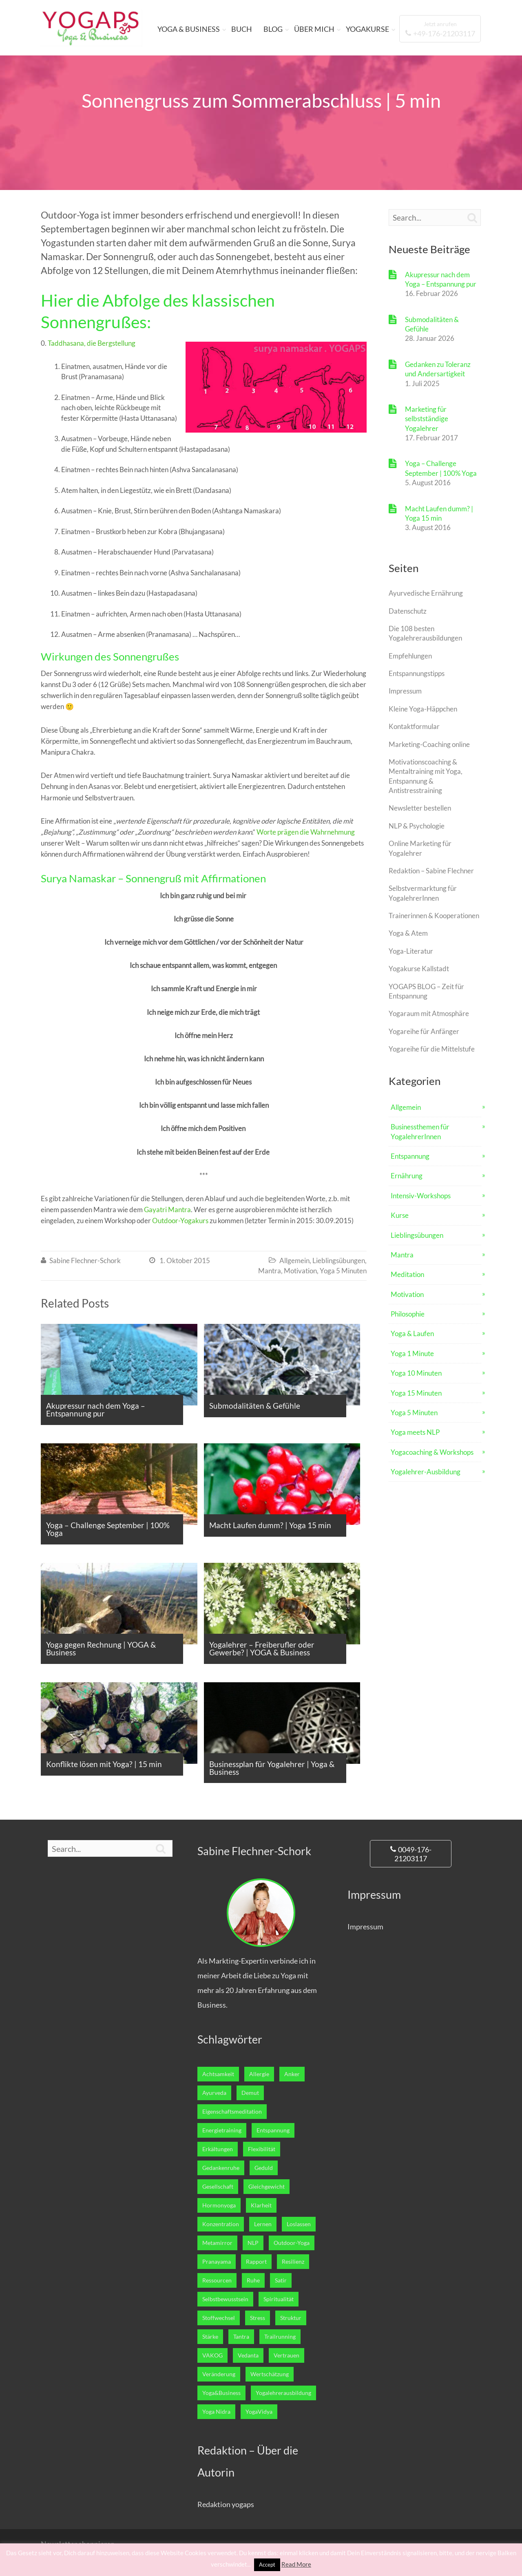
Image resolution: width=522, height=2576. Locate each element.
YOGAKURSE (367, 28)
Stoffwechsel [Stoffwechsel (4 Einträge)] (218, 2318)
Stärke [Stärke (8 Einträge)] (210, 2336)
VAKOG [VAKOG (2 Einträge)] (212, 2355)
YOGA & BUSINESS (188, 28)
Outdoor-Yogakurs (180, 1220)
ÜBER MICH (314, 28)
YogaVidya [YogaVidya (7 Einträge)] (259, 2411)
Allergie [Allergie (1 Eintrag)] (259, 2074)
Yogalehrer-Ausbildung (425, 1471)
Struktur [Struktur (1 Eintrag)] (290, 2318)
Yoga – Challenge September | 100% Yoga (441, 468)
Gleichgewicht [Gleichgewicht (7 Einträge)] (266, 2186)
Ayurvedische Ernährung (426, 593)
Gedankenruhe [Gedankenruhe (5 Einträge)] (220, 2168)
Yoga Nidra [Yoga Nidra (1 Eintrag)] (216, 2411)
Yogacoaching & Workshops (432, 1452)
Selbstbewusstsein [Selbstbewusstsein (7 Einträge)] (225, 2299)
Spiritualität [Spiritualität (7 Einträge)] (278, 2299)
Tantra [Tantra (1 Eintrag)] (241, 2336)
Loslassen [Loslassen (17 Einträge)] (299, 2224)
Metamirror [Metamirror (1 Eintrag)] (217, 2243)
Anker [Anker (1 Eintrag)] (292, 2074)
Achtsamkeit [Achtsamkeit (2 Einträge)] (218, 2074)
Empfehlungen (410, 656)
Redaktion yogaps (225, 2504)
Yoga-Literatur (411, 951)
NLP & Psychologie (417, 826)
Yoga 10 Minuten (416, 1373)
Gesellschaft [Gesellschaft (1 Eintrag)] (217, 2186)
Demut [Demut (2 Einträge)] (250, 2093)
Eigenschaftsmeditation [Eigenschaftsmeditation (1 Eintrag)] (232, 2111)
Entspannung (410, 1156)
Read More (296, 2564)
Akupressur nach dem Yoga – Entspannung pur (440, 279)
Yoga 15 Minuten (416, 1393)
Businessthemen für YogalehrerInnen (420, 1131)
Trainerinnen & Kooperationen (434, 915)
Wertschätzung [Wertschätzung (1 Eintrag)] (269, 2374)
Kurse (400, 1215)
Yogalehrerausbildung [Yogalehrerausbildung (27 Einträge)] (283, 2393)
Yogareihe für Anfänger (424, 1031)
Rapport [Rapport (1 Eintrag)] (256, 2261)
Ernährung (406, 1175)
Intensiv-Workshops (421, 1195)
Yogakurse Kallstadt (419, 968)
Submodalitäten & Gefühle (432, 324)
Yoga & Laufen (412, 1333)
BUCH (241, 28)
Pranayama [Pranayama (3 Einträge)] (216, 2261)
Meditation (407, 1274)
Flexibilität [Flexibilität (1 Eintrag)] (261, 2149)
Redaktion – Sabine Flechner (431, 870)
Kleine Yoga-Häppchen (423, 709)
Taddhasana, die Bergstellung (91, 343)
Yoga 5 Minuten (343, 1270)
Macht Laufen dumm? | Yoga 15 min (439, 513)
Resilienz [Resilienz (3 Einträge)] (293, 2261)
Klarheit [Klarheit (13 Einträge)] (261, 2205)
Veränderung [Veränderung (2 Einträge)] (218, 2374)
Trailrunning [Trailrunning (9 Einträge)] (280, 2336)
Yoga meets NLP (415, 1432)
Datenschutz (408, 611)
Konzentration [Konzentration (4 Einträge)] (220, 2224)
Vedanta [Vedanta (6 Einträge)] (248, 2355)
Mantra (269, 1270)
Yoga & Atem (408, 933)
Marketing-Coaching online (429, 744)
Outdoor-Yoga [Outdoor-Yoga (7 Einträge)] (292, 2243)
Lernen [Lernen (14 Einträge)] (263, 2224)
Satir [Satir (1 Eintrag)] (281, 2280)
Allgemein (294, 1260)
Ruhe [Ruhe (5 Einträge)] (253, 2280)
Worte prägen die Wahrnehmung (306, 832)
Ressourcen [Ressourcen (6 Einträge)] (217, 2280)
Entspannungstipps (417, 673)
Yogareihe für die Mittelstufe (432, 1049)
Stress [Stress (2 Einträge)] (257, 2318)
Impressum (405, 691)
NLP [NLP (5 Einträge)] (253, 2243)
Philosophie (408, 1314)
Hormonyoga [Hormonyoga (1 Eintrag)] (219, 2205)
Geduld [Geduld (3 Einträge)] (263, 2168)
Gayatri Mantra (167, 1209)
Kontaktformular (414, 726)
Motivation (300, 1270)
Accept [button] (267, 2564)
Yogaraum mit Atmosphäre (429, 1013)
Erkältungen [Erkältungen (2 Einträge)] (217, 2149)
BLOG (273, 28)
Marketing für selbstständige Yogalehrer (426, 419)
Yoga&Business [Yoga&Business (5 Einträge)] (221, 2393)
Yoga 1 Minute (412, 1353)
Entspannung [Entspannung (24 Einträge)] (273, 2130)
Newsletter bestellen (420, 808)
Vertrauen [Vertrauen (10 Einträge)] (286, 2355)
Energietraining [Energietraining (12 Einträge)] (221, 2130)
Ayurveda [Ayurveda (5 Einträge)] (214, 2093)
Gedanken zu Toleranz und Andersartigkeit (438, 369)
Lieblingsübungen (338, 1260)
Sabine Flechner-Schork (85, 1260)
